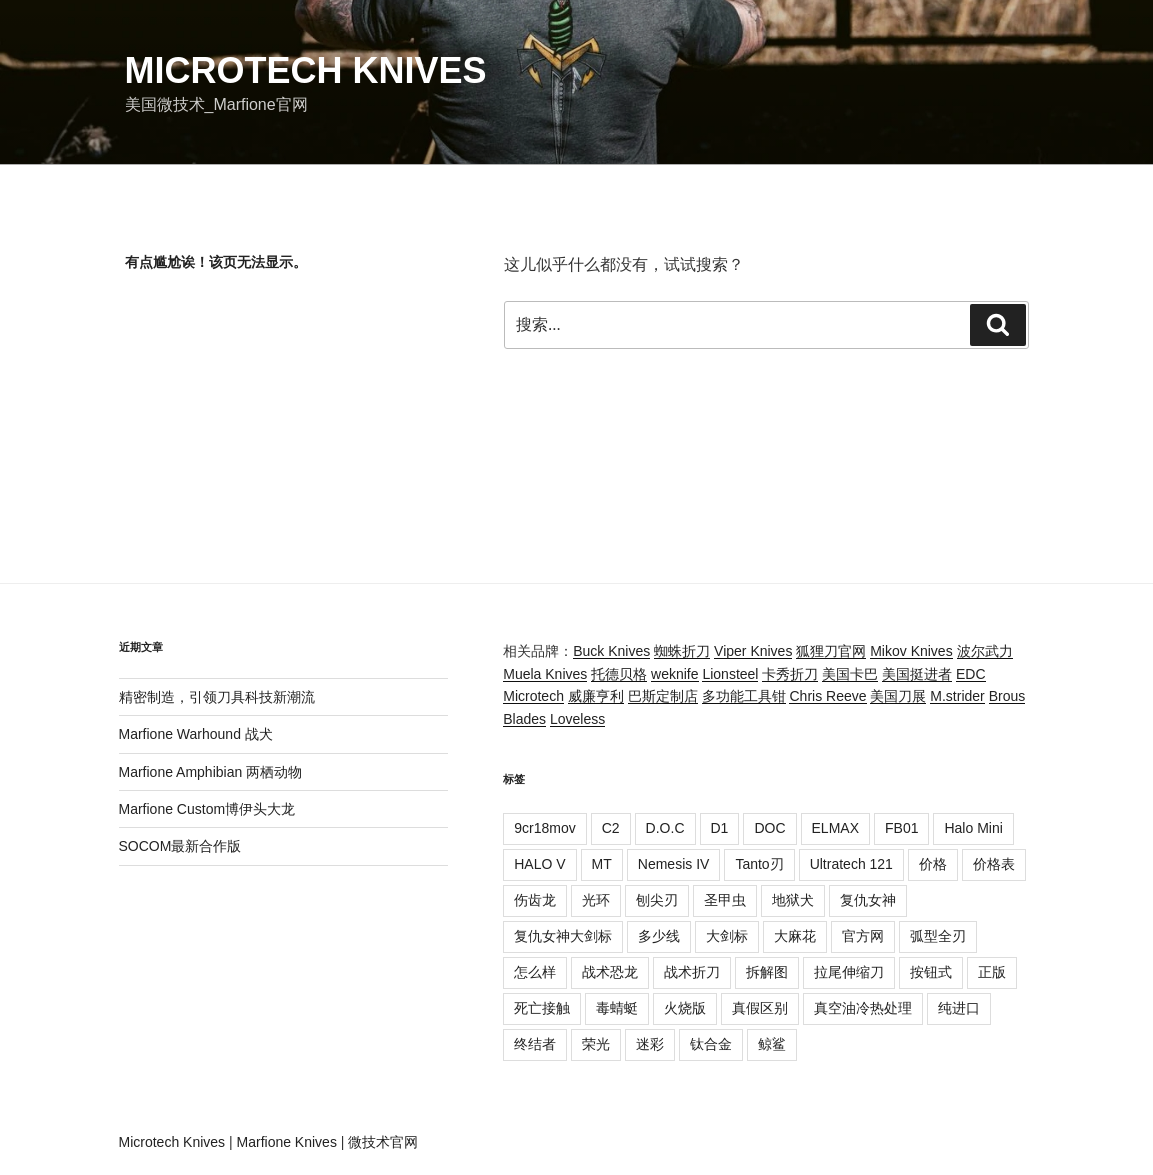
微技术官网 (383, 1142)
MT (602, 864)
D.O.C (665, 828)
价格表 (994, 864)
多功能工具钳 (744, 696)
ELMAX (835, 828)
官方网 (863, 936)
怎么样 (535, 972)
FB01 (901, 828)
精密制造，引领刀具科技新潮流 (217, 697)
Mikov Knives (911, 651)
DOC (769, 828)
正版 (992, 972)
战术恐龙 (610, 972)
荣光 (596, 1044)
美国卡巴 (850, 674)
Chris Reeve (827, 696)
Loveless (577, 719)
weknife (674, 674)
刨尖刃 (657, 900)
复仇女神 (868, 900)
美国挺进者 (917, 674)
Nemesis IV (674, 864)
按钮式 (931, 972)
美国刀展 (898, 696)
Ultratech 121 (851, 864)
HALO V (539, 864)
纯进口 (959, 1008)
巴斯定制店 (663, 696)
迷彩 (650, 1044)
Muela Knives (545, 674)
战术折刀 (692, 972)
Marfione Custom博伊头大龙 (207, 809)
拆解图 (767, 972)
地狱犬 (793, 900)
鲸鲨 (772, 1044)
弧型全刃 (938, 936)
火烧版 (685, 1008)
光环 (596, 900)
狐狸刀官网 (831, 651)
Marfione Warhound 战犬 (196, 734)
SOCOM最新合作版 (180, 846)
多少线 (659, 936)
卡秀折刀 (790, 674)
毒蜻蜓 (617, 1008)
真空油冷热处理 (863, 1008)
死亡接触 (542, 1008)
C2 (611, 828)
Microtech (533, 696)
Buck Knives (611, 651)
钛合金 (711, 1044)
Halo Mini (973, 828)
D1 (720, 828)
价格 (933, 864)
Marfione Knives (287, 1142)
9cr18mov (544, 828)
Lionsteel (730, 674)
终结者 (535, 1044)
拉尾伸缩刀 (849, 972)
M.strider (957, 696)
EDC (971, 674)
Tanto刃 (759, 864)
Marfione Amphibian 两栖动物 (211, 772)
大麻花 (795, 936)
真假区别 (760, 1008)
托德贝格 (619, 674)
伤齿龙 (535, 900)
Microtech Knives (306, 70)
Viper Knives (753, 651)
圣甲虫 (725, 900)
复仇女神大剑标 (563, 936)
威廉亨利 (596, 696)
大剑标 (727, 936)
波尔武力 (985, 651)
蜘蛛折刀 (682, 651)
